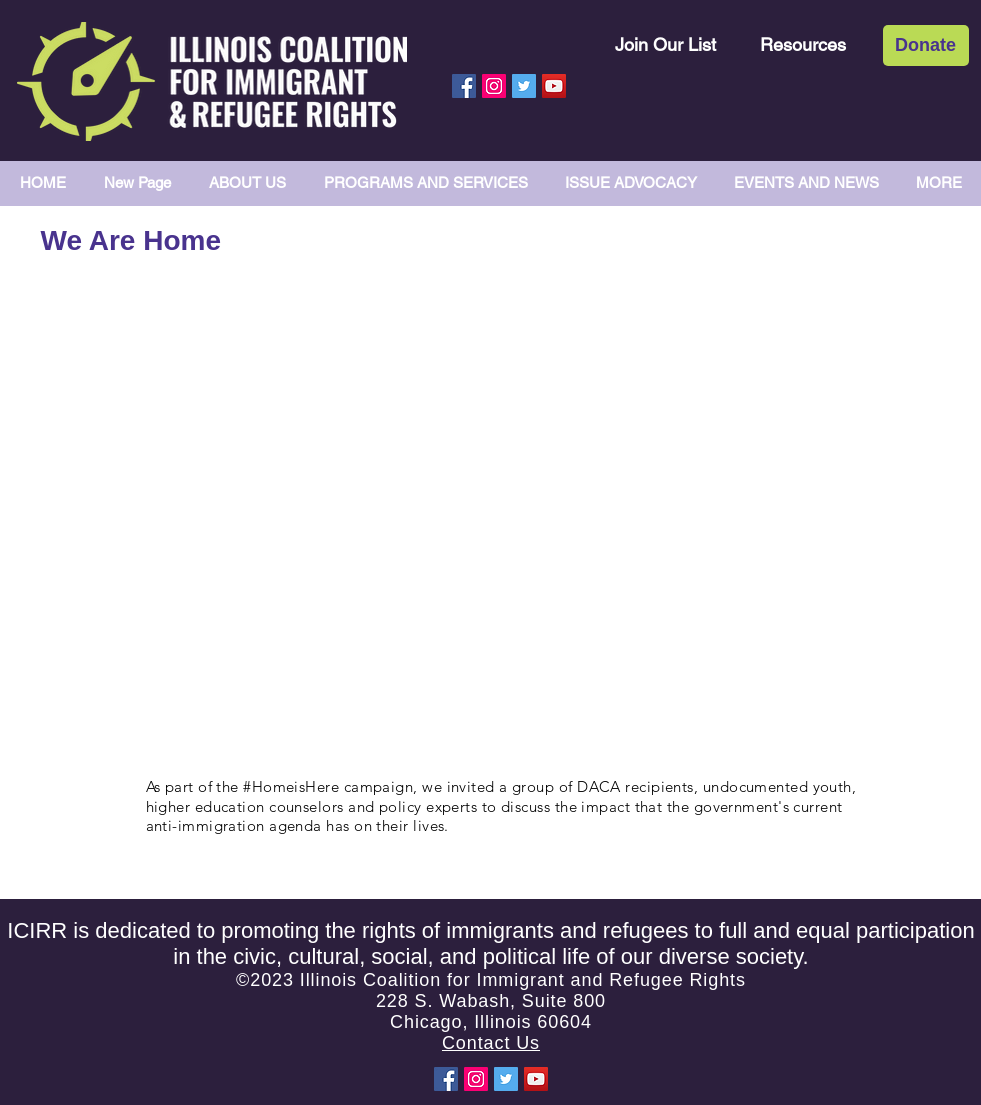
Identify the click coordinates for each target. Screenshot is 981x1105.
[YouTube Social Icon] (554, 86)
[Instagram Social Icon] (494, 86)
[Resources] (803, 44)
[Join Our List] (665, 44)
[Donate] (926, 45)
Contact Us (491, 1043)
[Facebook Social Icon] (464, 86)
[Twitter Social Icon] (524, 86)
